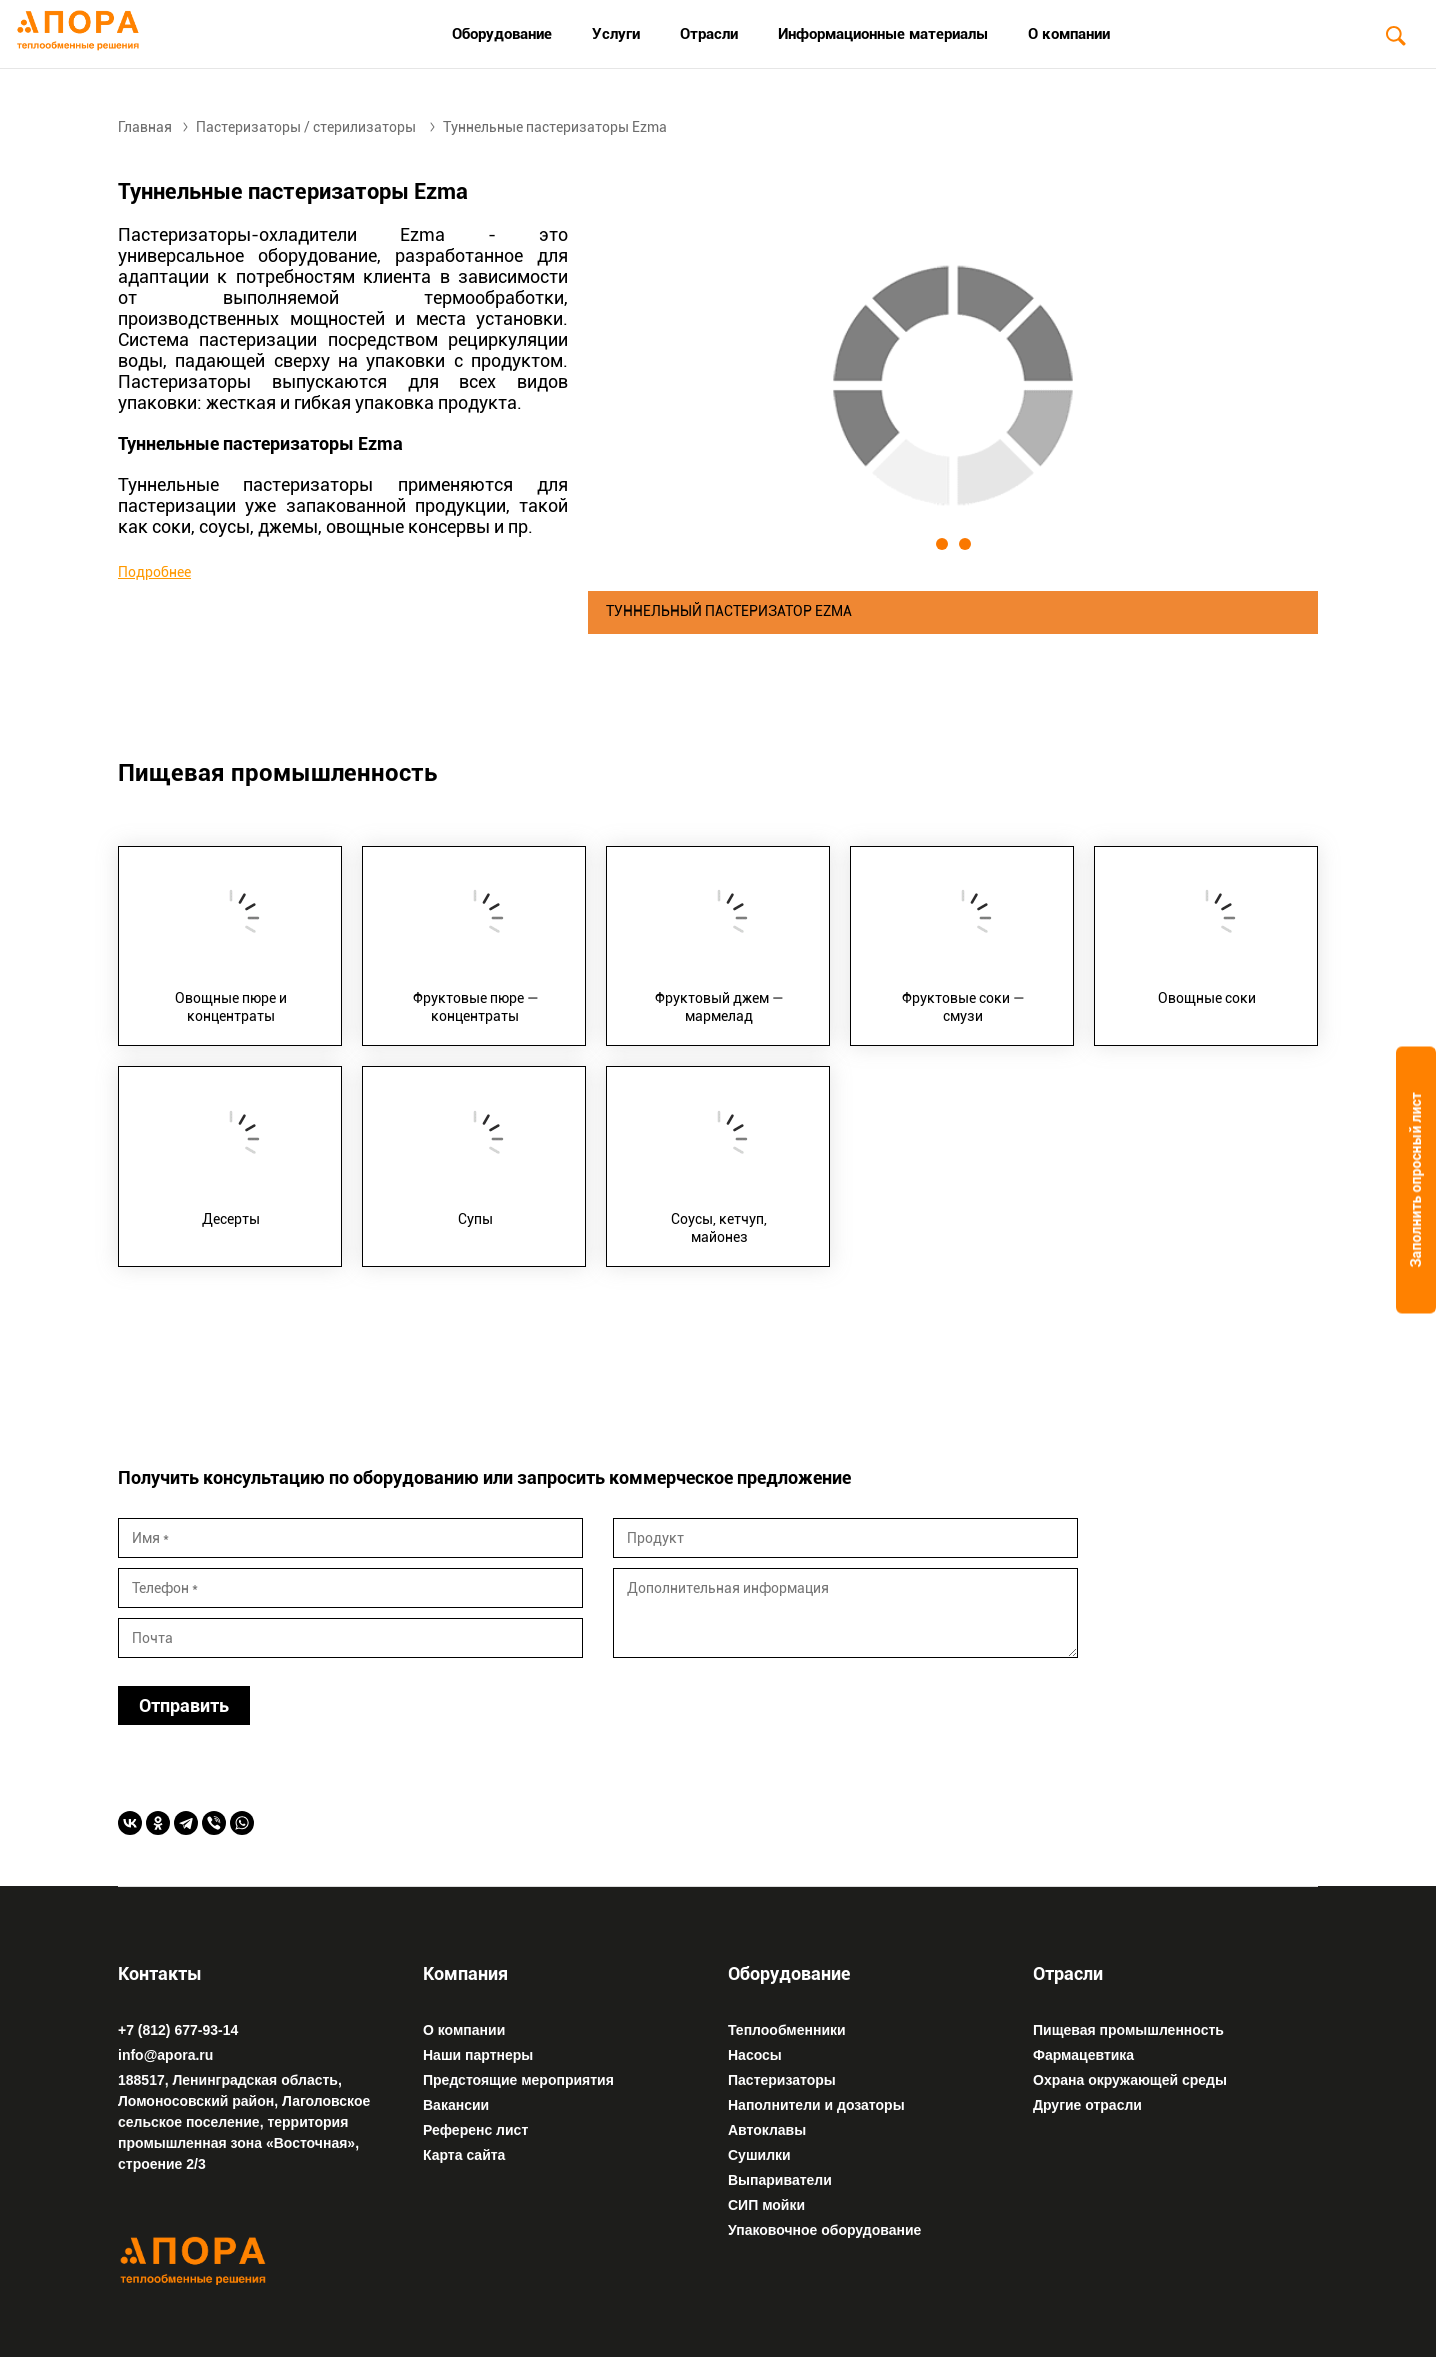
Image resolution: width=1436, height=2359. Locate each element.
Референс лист (475, 2131)
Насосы (755, 2056)
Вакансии (456, 2106)
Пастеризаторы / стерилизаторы (306, 127)
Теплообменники (787, 2031)
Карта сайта (464, 2156)
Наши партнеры (478, 2056)
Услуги (616, 34)
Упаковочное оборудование (824, 2231)
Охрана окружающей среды (1130, 2081)
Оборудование (502, 34)
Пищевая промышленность (1128, 2031)
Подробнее (154, 572)
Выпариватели (780, 2181)
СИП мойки (766, 2206)
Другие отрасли (1087, 2106)
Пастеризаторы (782, 2081)
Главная (145, 127)
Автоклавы (767, 2131)
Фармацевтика (1083, 2056)
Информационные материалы (883, 34)
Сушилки (759, 2156)
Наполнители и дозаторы (816, 2106)
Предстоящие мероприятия (518, 2081)
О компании (1069, 34)
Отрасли (709, 34)
